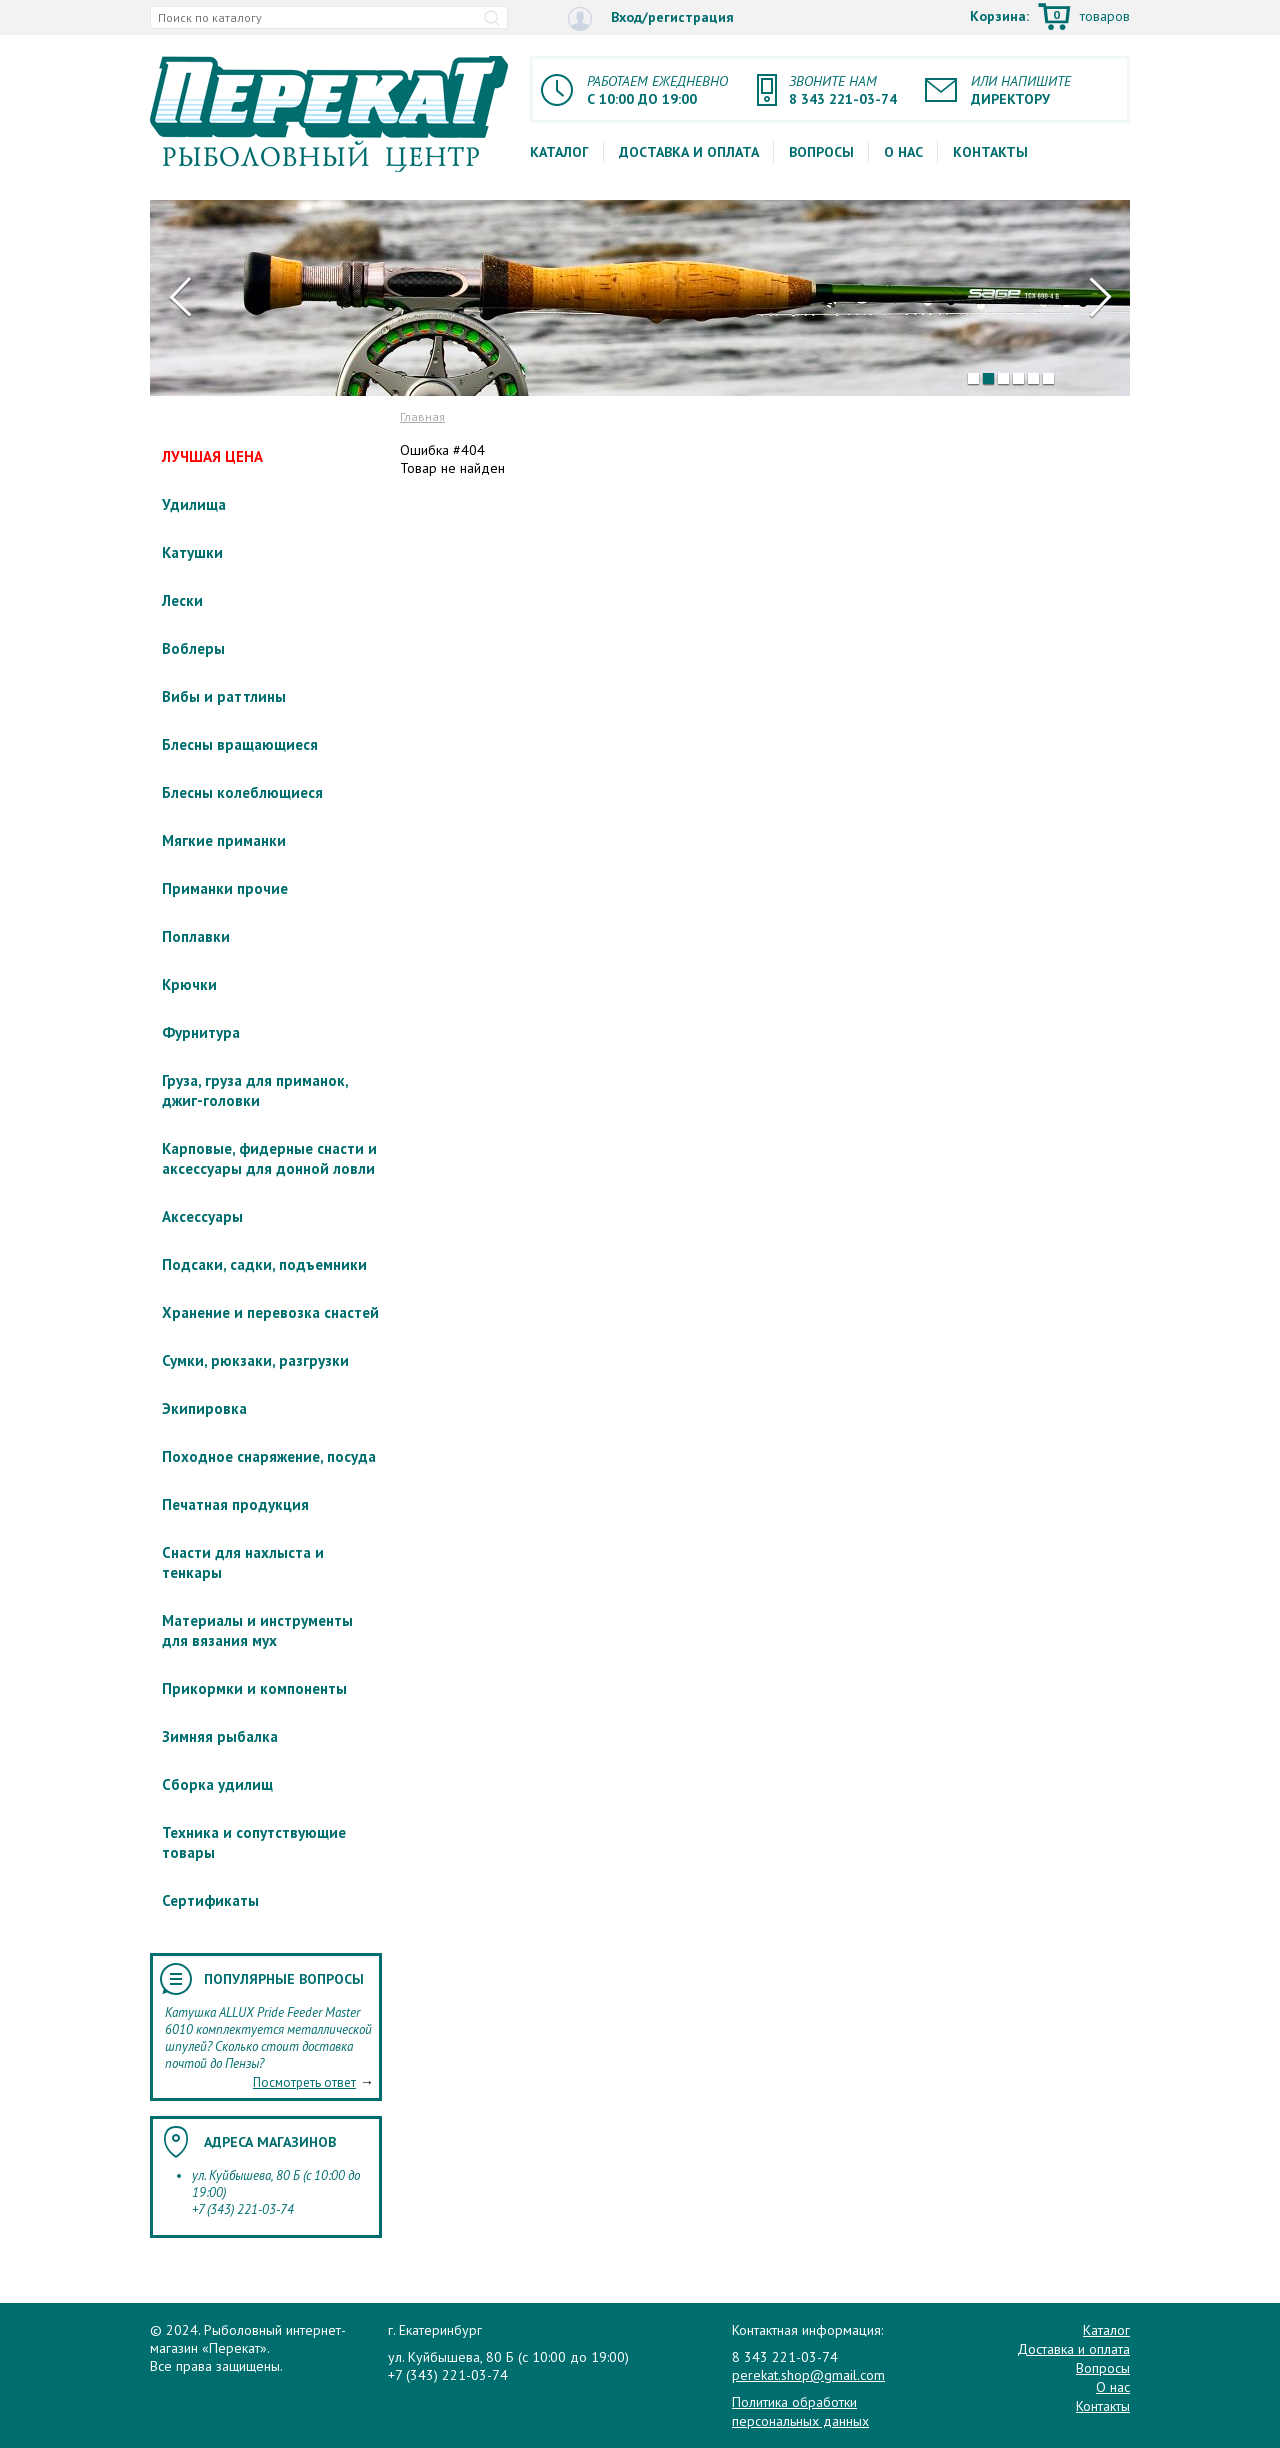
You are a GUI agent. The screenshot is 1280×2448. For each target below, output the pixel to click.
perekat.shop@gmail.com (808, 2375)
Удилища (194, 504)
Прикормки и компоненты (254, 1688)
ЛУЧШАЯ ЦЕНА (212, 456)
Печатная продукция (235, 1504)
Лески (182, 600)
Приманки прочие (225, 888)
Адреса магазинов (270, 2142)
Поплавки (196, 936)
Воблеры (193, 648)
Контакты (990, 152)
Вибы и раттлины (224, 696)
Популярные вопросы (284, 1979)
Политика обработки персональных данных (800, 2411)
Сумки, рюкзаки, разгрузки (255, 1360)
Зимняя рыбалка (220, 1736)
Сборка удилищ (217, 1784)
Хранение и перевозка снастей (270, 1312)
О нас (903, 152)
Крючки (189, 984)
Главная (422, 416)
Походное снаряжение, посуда (269, 1456)
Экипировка (204, 1408)
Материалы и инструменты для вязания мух (257, 1630)
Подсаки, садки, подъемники (264, 1264)
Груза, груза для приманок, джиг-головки (255, 1090)
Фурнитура (201, 1032)
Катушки (192, 552)
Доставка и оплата (689, 152)
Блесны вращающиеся (240, 744)
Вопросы (821, 152)
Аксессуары (202, 1216)
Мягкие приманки (224, 840)
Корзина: (1050, 18)
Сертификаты (210, 1900)
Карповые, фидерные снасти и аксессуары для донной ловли (269, 1158)
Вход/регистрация (651, 18)
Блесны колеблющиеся (242, 792)
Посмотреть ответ (304, 2082)
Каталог (559, 152)
